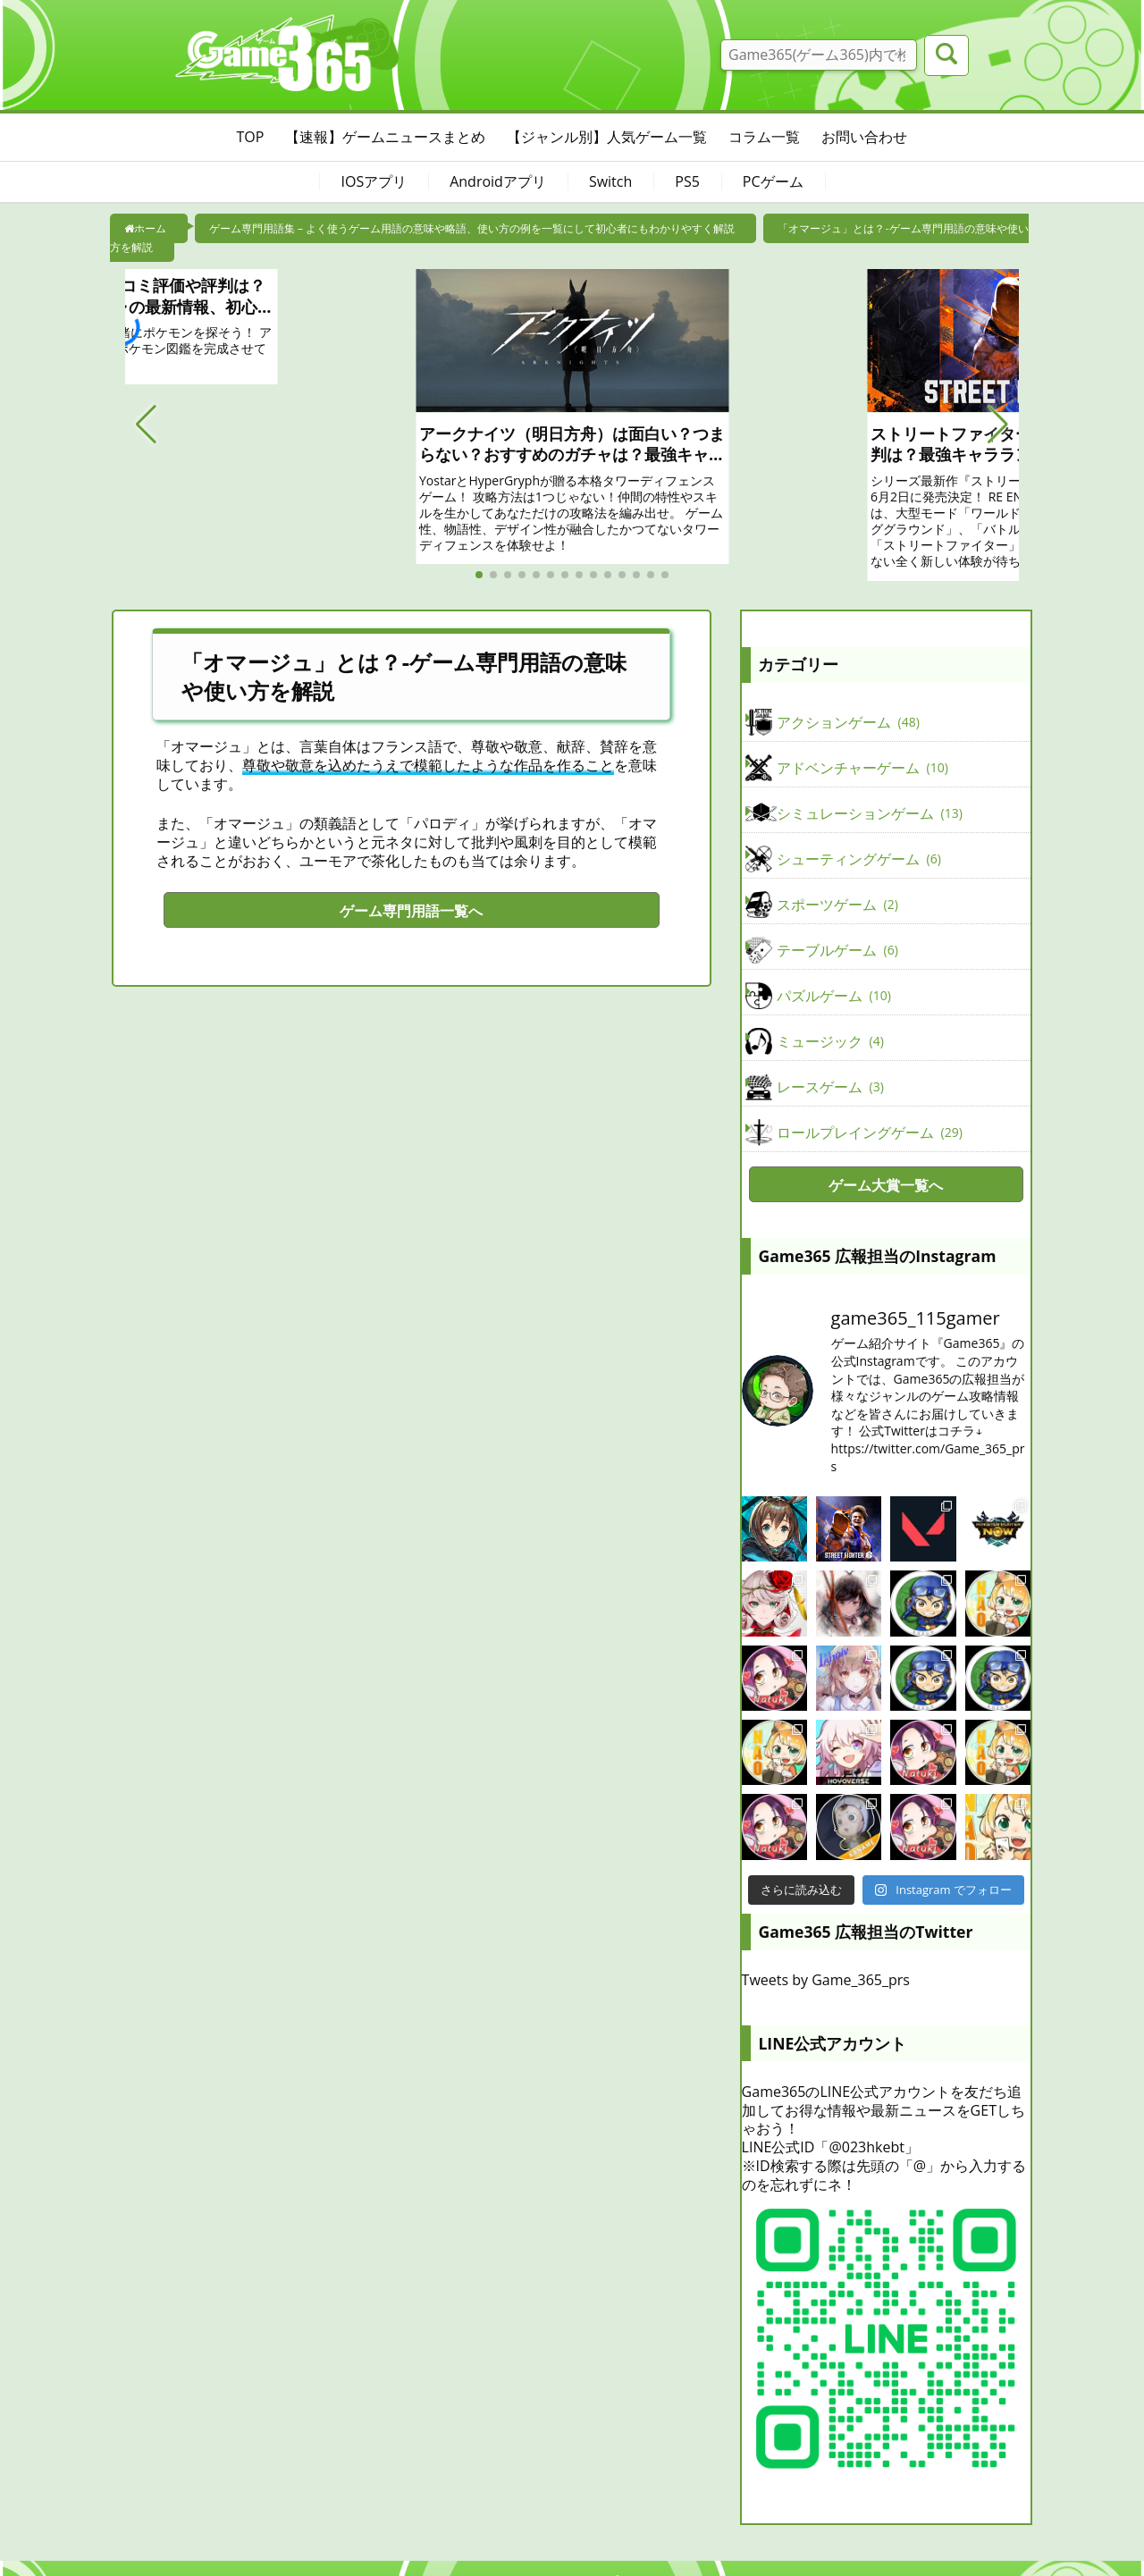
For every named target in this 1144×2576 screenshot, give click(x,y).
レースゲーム (830, 1086)
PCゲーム (773, 181)
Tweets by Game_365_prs (826, 1980)
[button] (146, 424)
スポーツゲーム (837, 904)
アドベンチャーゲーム (862, 767)
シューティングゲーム (859, 859)
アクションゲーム (848, 722)
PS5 (687, 181)
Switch (610, 181)
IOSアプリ (374, 181)
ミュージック (830, 1041)
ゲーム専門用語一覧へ (411, 911)
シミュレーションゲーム (870, 813)
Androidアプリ (498, 181)
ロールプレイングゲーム (870, 1132)
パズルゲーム (834, 995)
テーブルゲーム (837, 950)
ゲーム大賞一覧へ (886, 1185)
